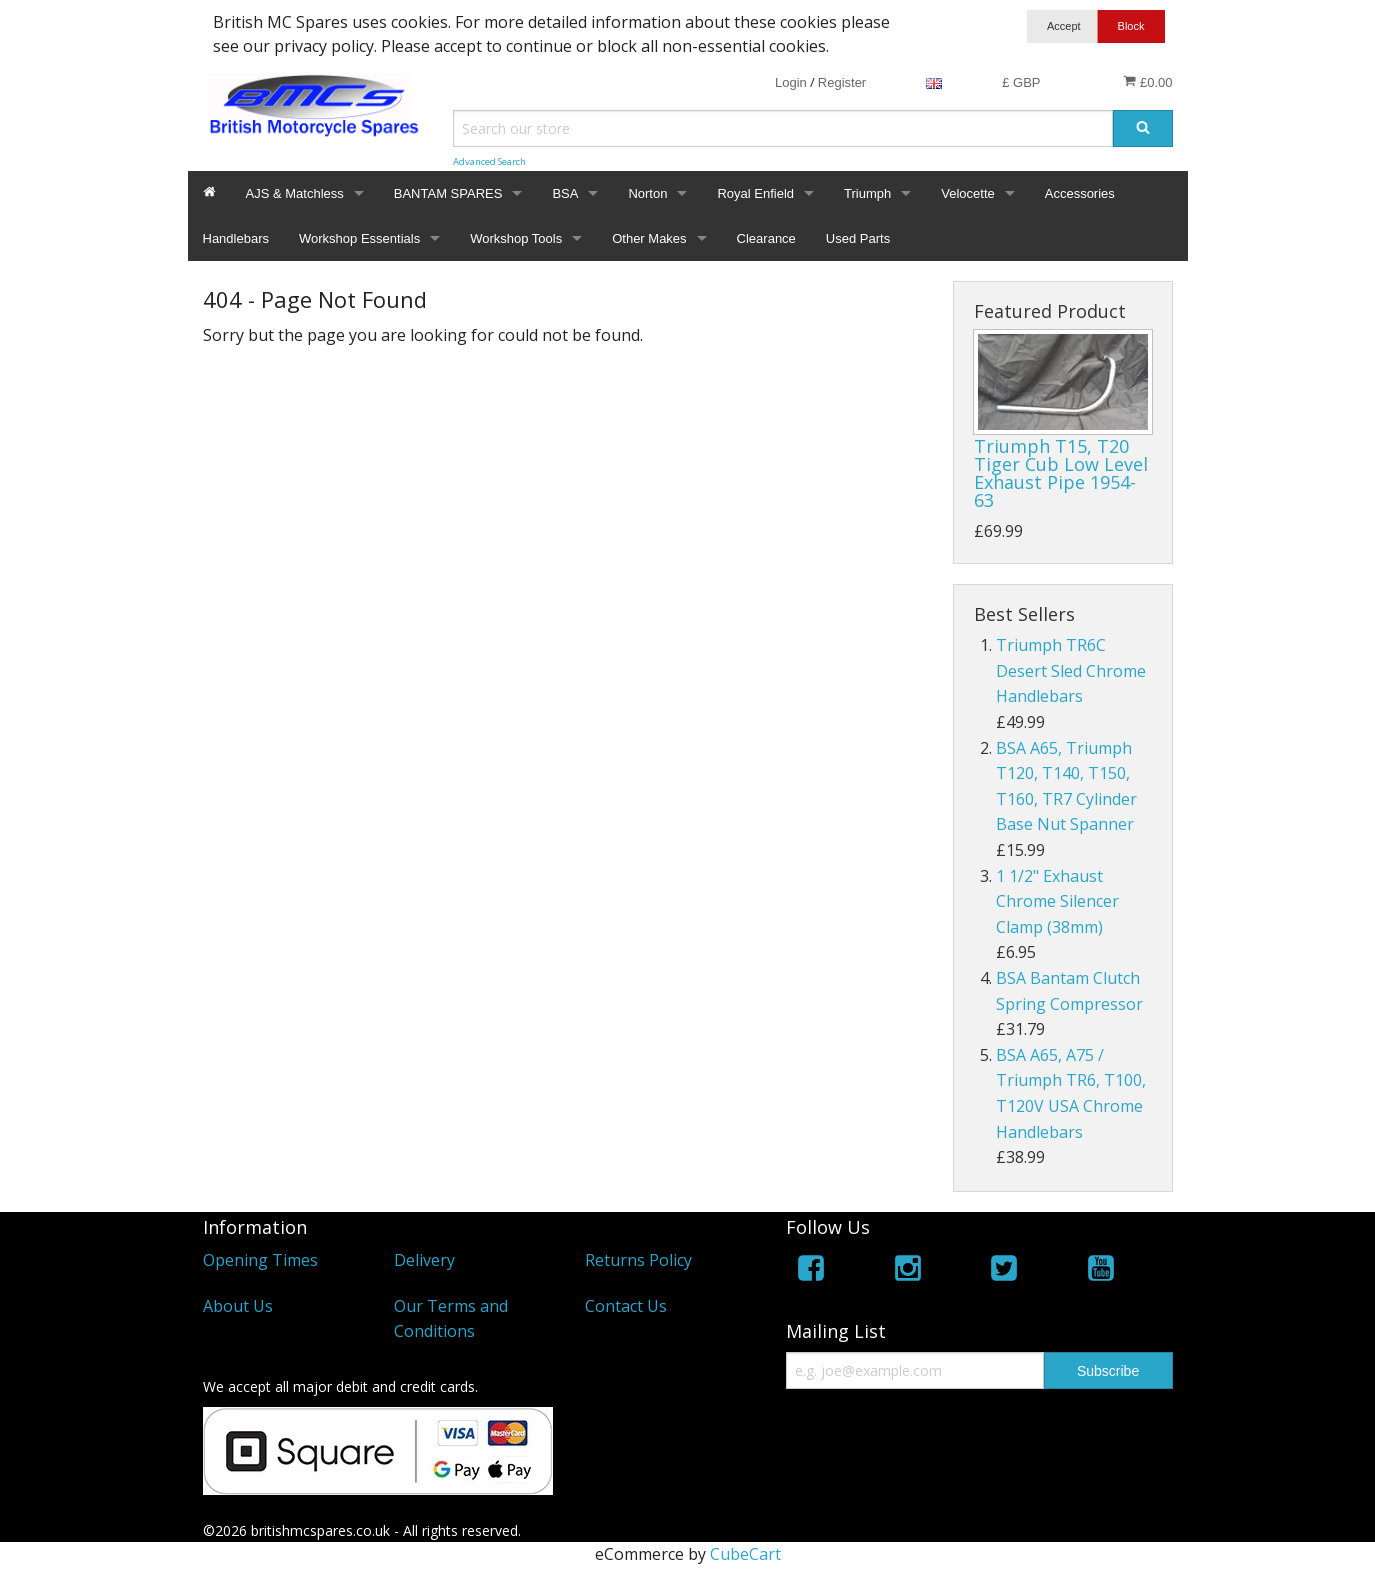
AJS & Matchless (295, 193)
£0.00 (1147, 82)
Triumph (867, 193)
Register (842, 82)
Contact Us (626, 1306)
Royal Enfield (755, 193)
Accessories (1080, 193)
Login (791, 82)
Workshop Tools (516, 238)
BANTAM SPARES (448, 193)
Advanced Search (489, 161)
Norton (647, 193)
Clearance (766, 238)
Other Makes (649, 238)
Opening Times (260, 1260)
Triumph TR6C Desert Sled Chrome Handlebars (1071, 670)
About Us (238, 1306)
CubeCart (745, 1554)
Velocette (968, 193)
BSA (565, 193)
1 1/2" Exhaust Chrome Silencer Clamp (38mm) (1057, 901)
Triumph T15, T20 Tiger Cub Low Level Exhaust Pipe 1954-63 (1061, 473)
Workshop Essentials (359, 238)
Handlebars (236, 238)
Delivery (424, 1260)
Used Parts (858, 238)
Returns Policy (638, 1260)
